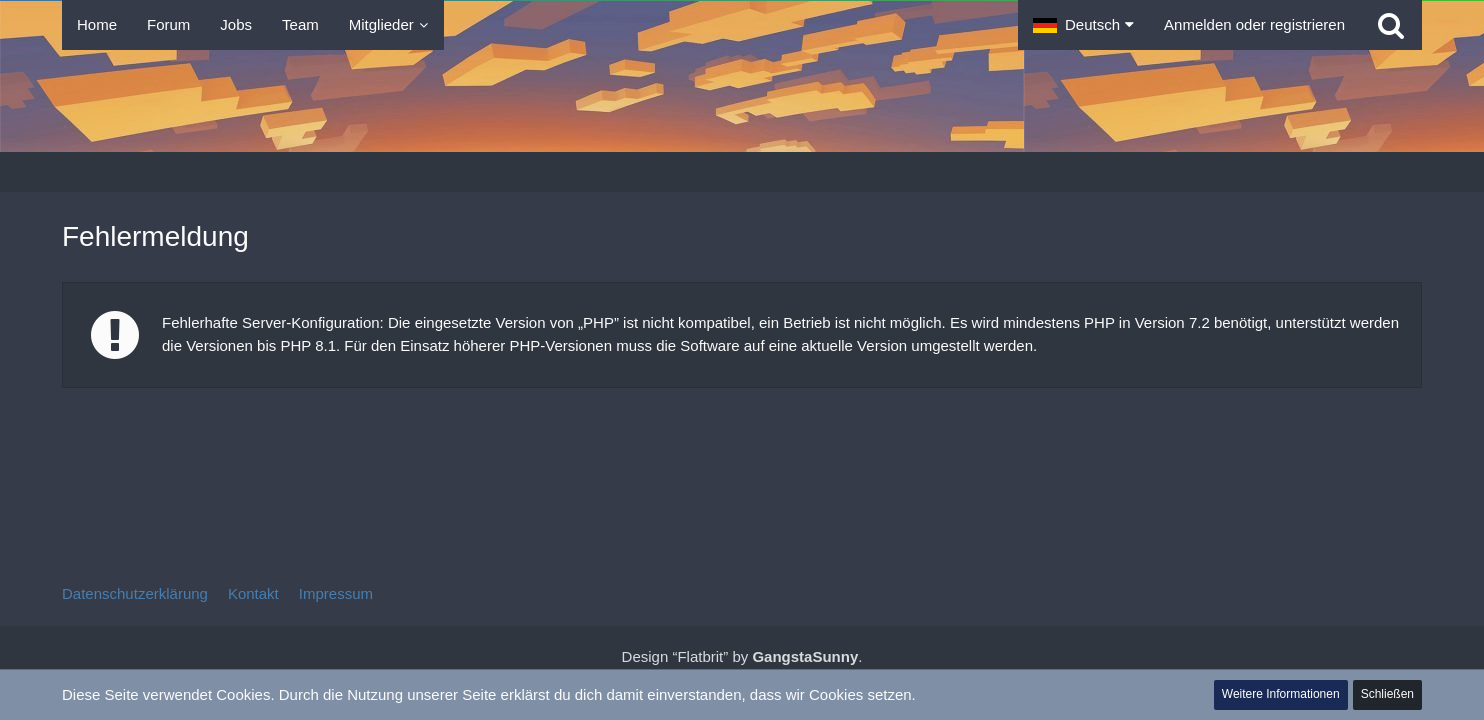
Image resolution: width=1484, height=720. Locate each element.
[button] (1083, 25)
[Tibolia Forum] (742, 101)
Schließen (1387, 694)
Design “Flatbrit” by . (742, 656)
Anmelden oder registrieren (1254, 24)
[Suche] (1391, 25)
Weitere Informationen (1281, 694)
